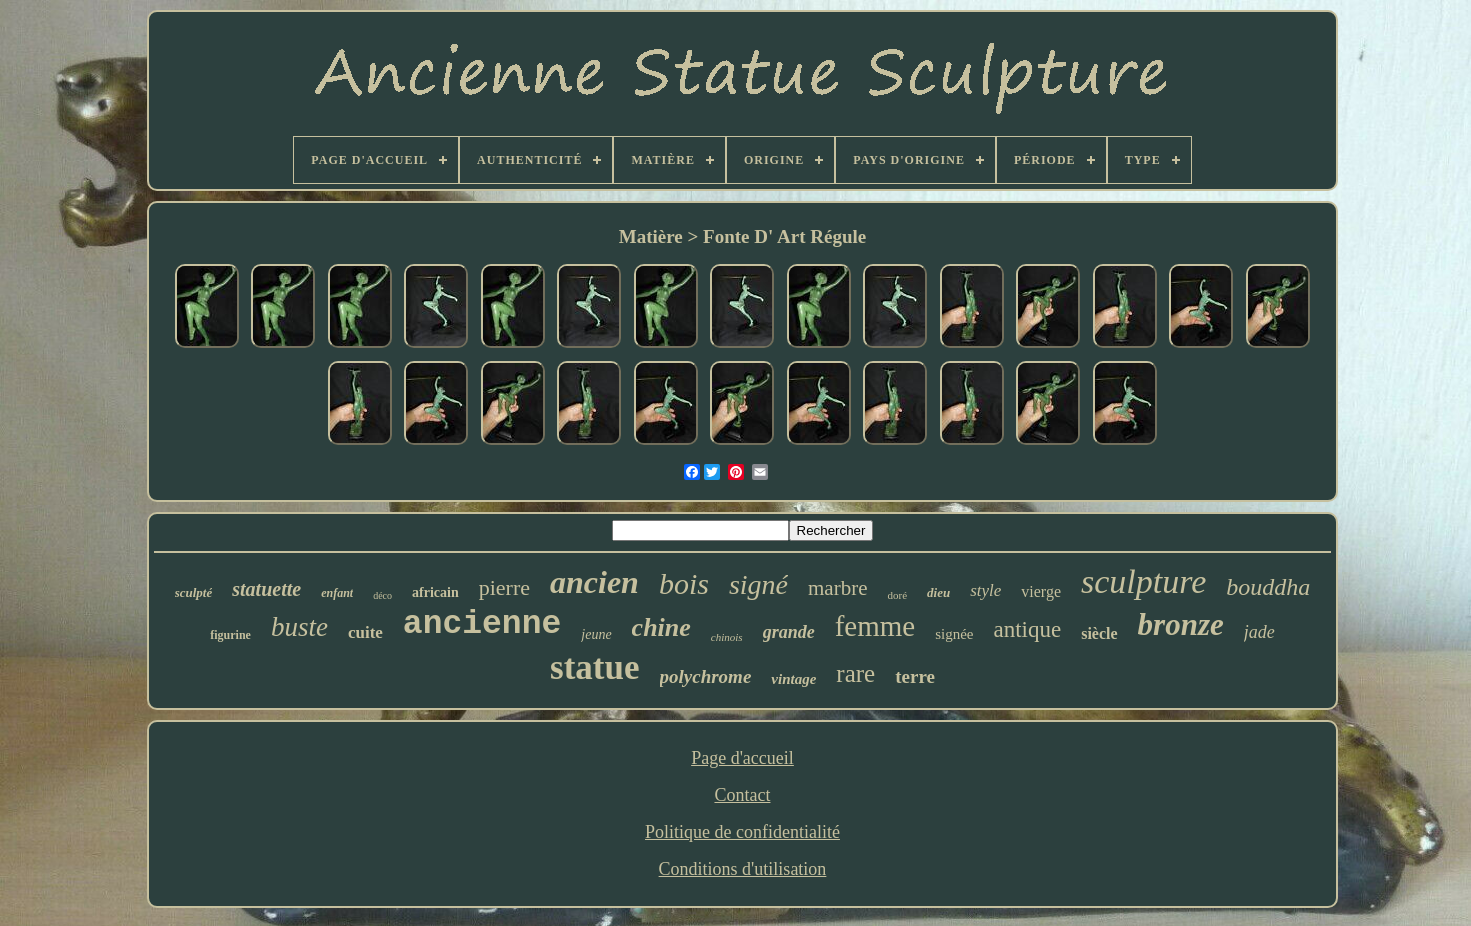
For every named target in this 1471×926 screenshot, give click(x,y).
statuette (266, 589)
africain (435, 592)
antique (1027, 629)
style (985, 590)
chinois (727, 637)
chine (661, 627)
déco (382, 595)
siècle (1099, 633)
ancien (594, 582)
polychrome (706, 676)
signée (954, 634)
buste (299, 627)
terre (915, 676)
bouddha (1268, 587)
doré (897, 595)
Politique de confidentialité (742, 832)
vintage (793, 679)
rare (855, 673)
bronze (1181, 624)
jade (1259, 632)
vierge (1041, 591)
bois (684, 583)
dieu (938, 592)
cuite (365, 632)
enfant (337, 593)
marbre (837, 588)
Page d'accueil (742, 758)
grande (789, 632)
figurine (230, 635)
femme (875, 626)
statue (594, 667)
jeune (596, 634)
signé (758, 584)
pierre (504, 587)
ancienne (482, 624)
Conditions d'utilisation (743, 869)
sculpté (194, 592)
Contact (742, 795)
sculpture (1143, 581)
